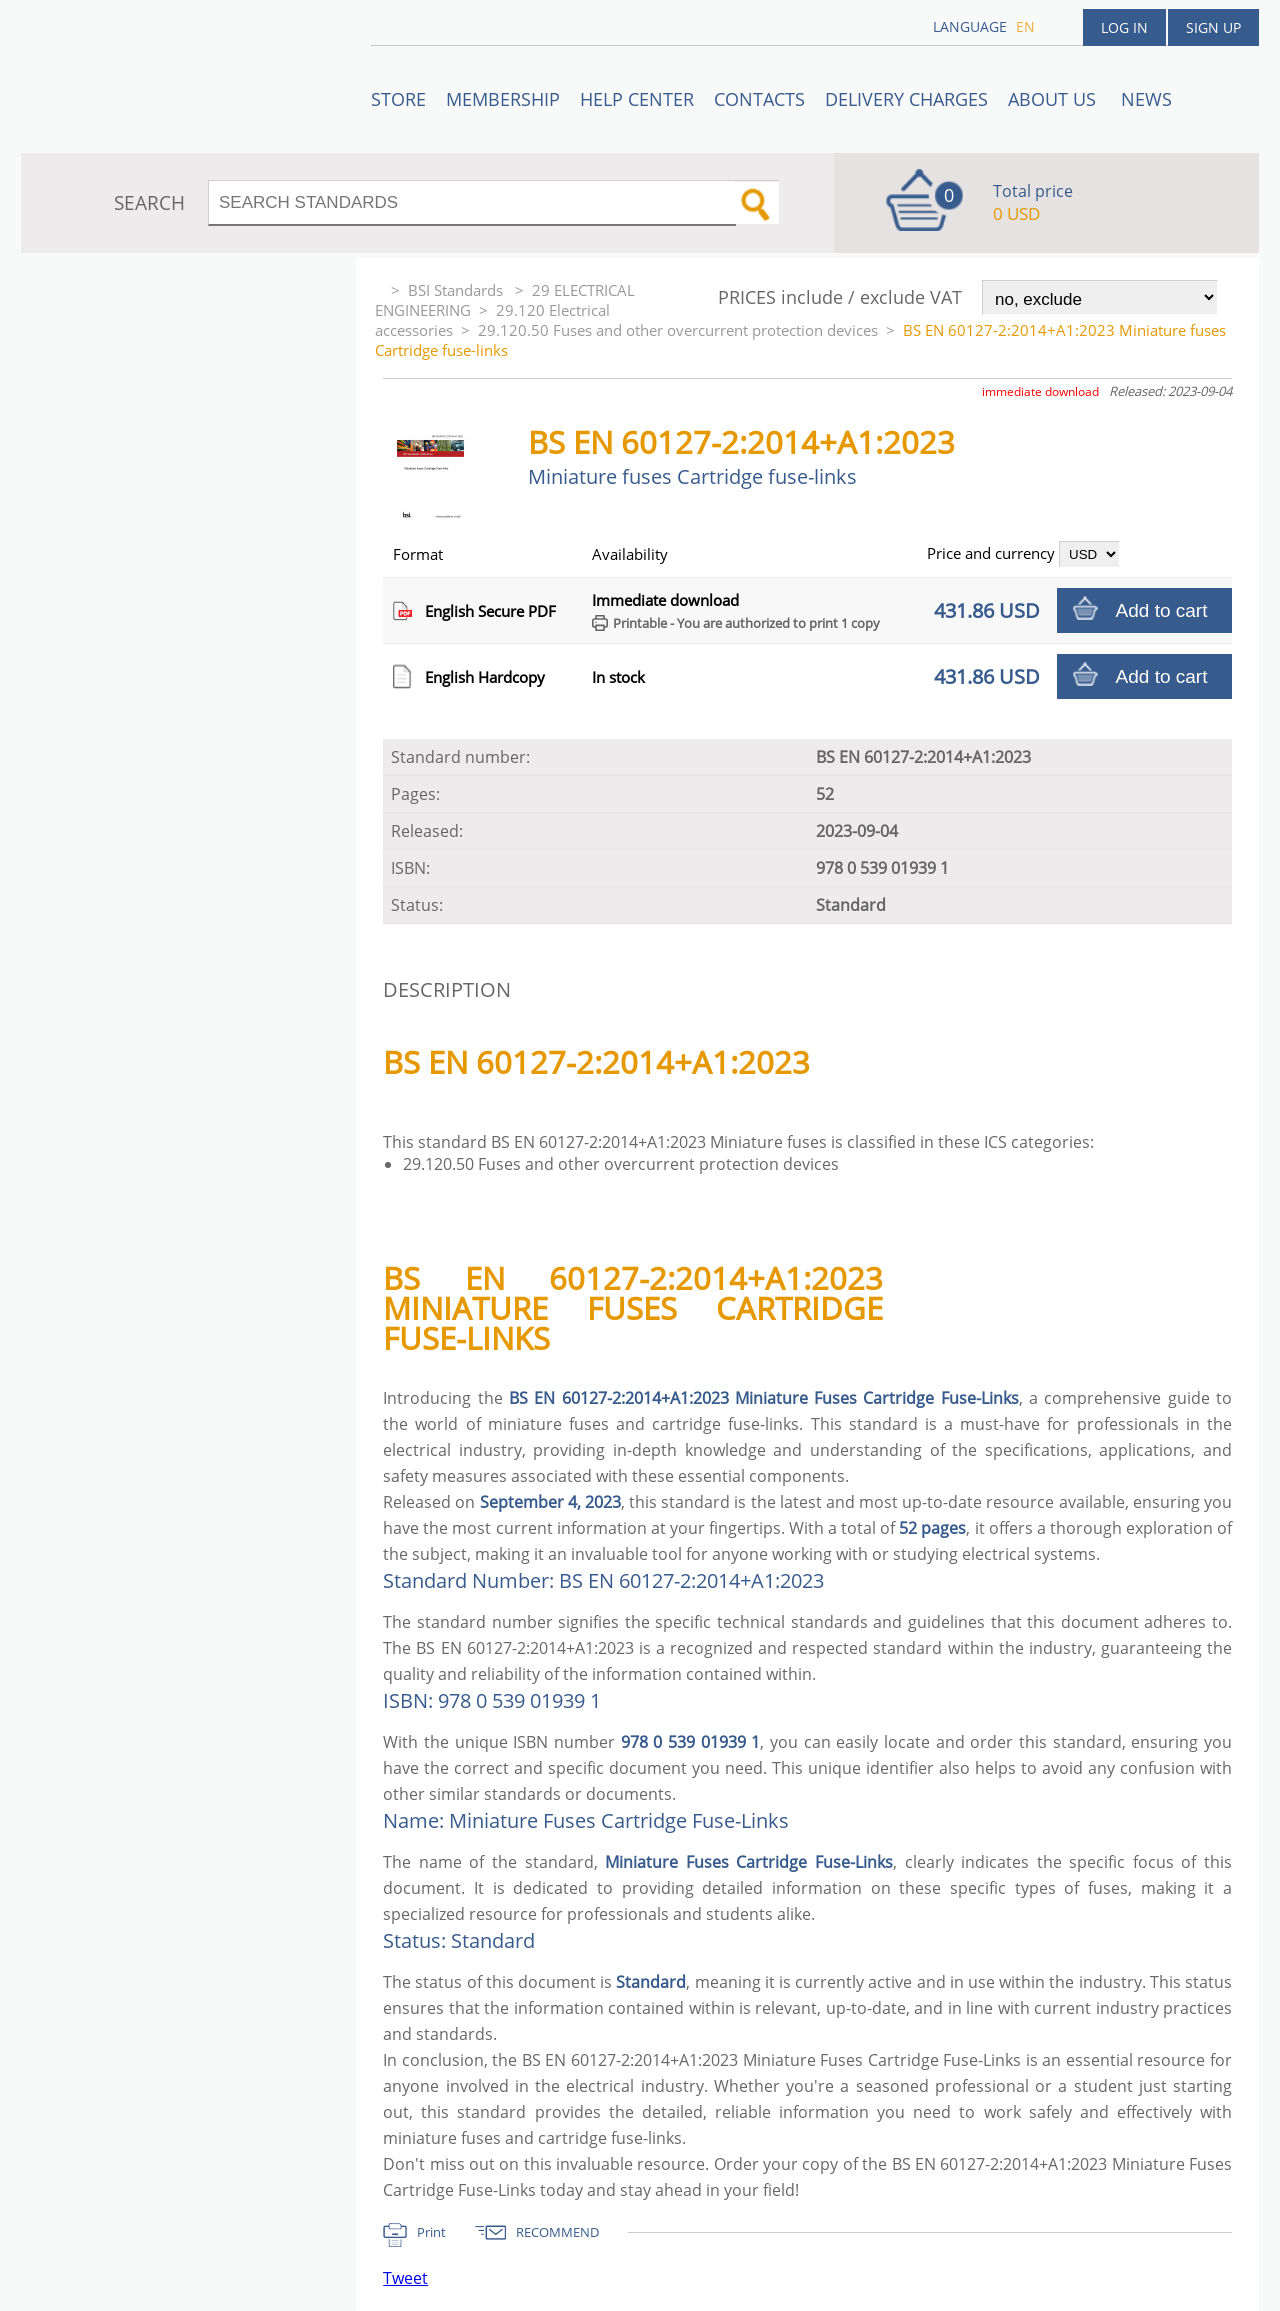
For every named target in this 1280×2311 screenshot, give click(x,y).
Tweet (405, 2278)
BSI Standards (457, 290)
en (1025, 26)
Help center (637, 99)
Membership (503, 99)
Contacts (759, 99)
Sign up (1213, 27)
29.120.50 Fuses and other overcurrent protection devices (678, 330)
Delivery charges (906, 99)
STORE (398, 99)
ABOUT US (1054, 99)
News (1146, 99)
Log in (1124, 27)
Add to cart (1162, 610)
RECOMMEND (557, 2232)
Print (431, 2232)
